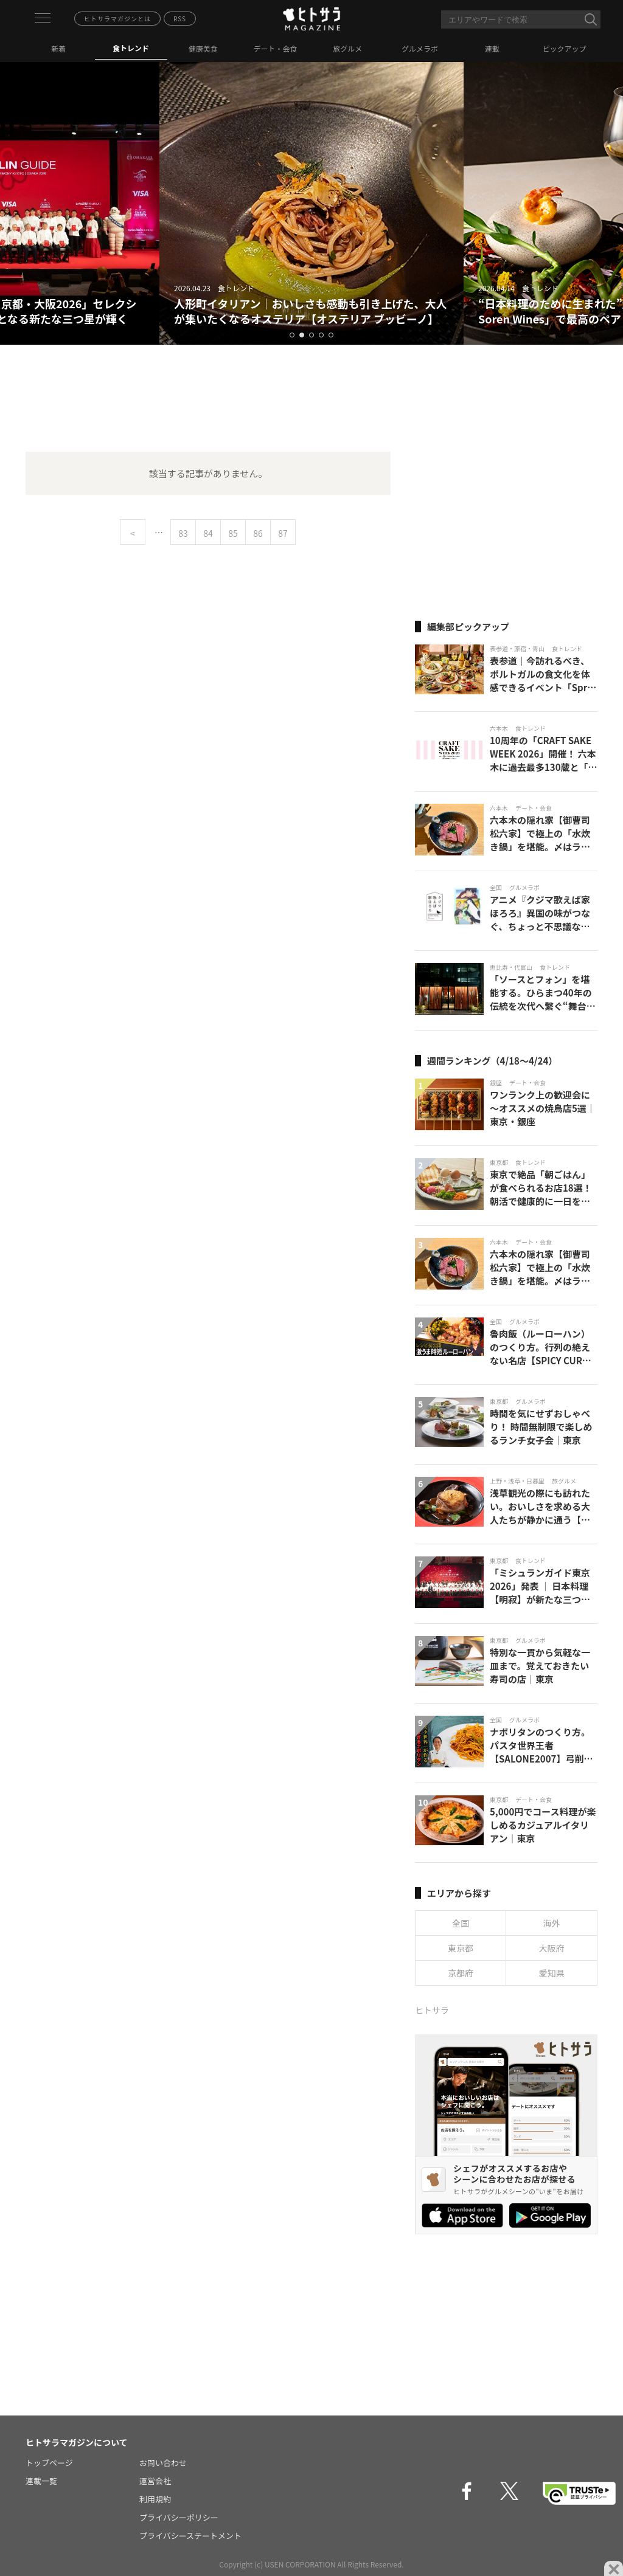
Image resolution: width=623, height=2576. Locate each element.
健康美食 (203, 48)
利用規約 (155, 2499)
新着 (58, 48)
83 (183, 533)
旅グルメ (347, 48)
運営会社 (155, 2481)
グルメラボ (420, 48)
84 (208, 533)
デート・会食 (276, 48)
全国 (460, 1923)
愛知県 (552, 1973)
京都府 (460, 1973)
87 (283, 533)
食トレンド (131, 48)
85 (233, 533)
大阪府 (552, 1948)
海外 (551, 1923)
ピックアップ (564, 48)
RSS (179, 18)
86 (258, 533)
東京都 (460, 1948)
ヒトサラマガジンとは (117, 18)
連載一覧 (41, 2481)
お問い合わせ (163, 2462)
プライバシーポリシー (178, 2517)
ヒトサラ (432, 2010)
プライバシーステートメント (190, 2535)
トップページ (49, 2462)
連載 (492, 48)
